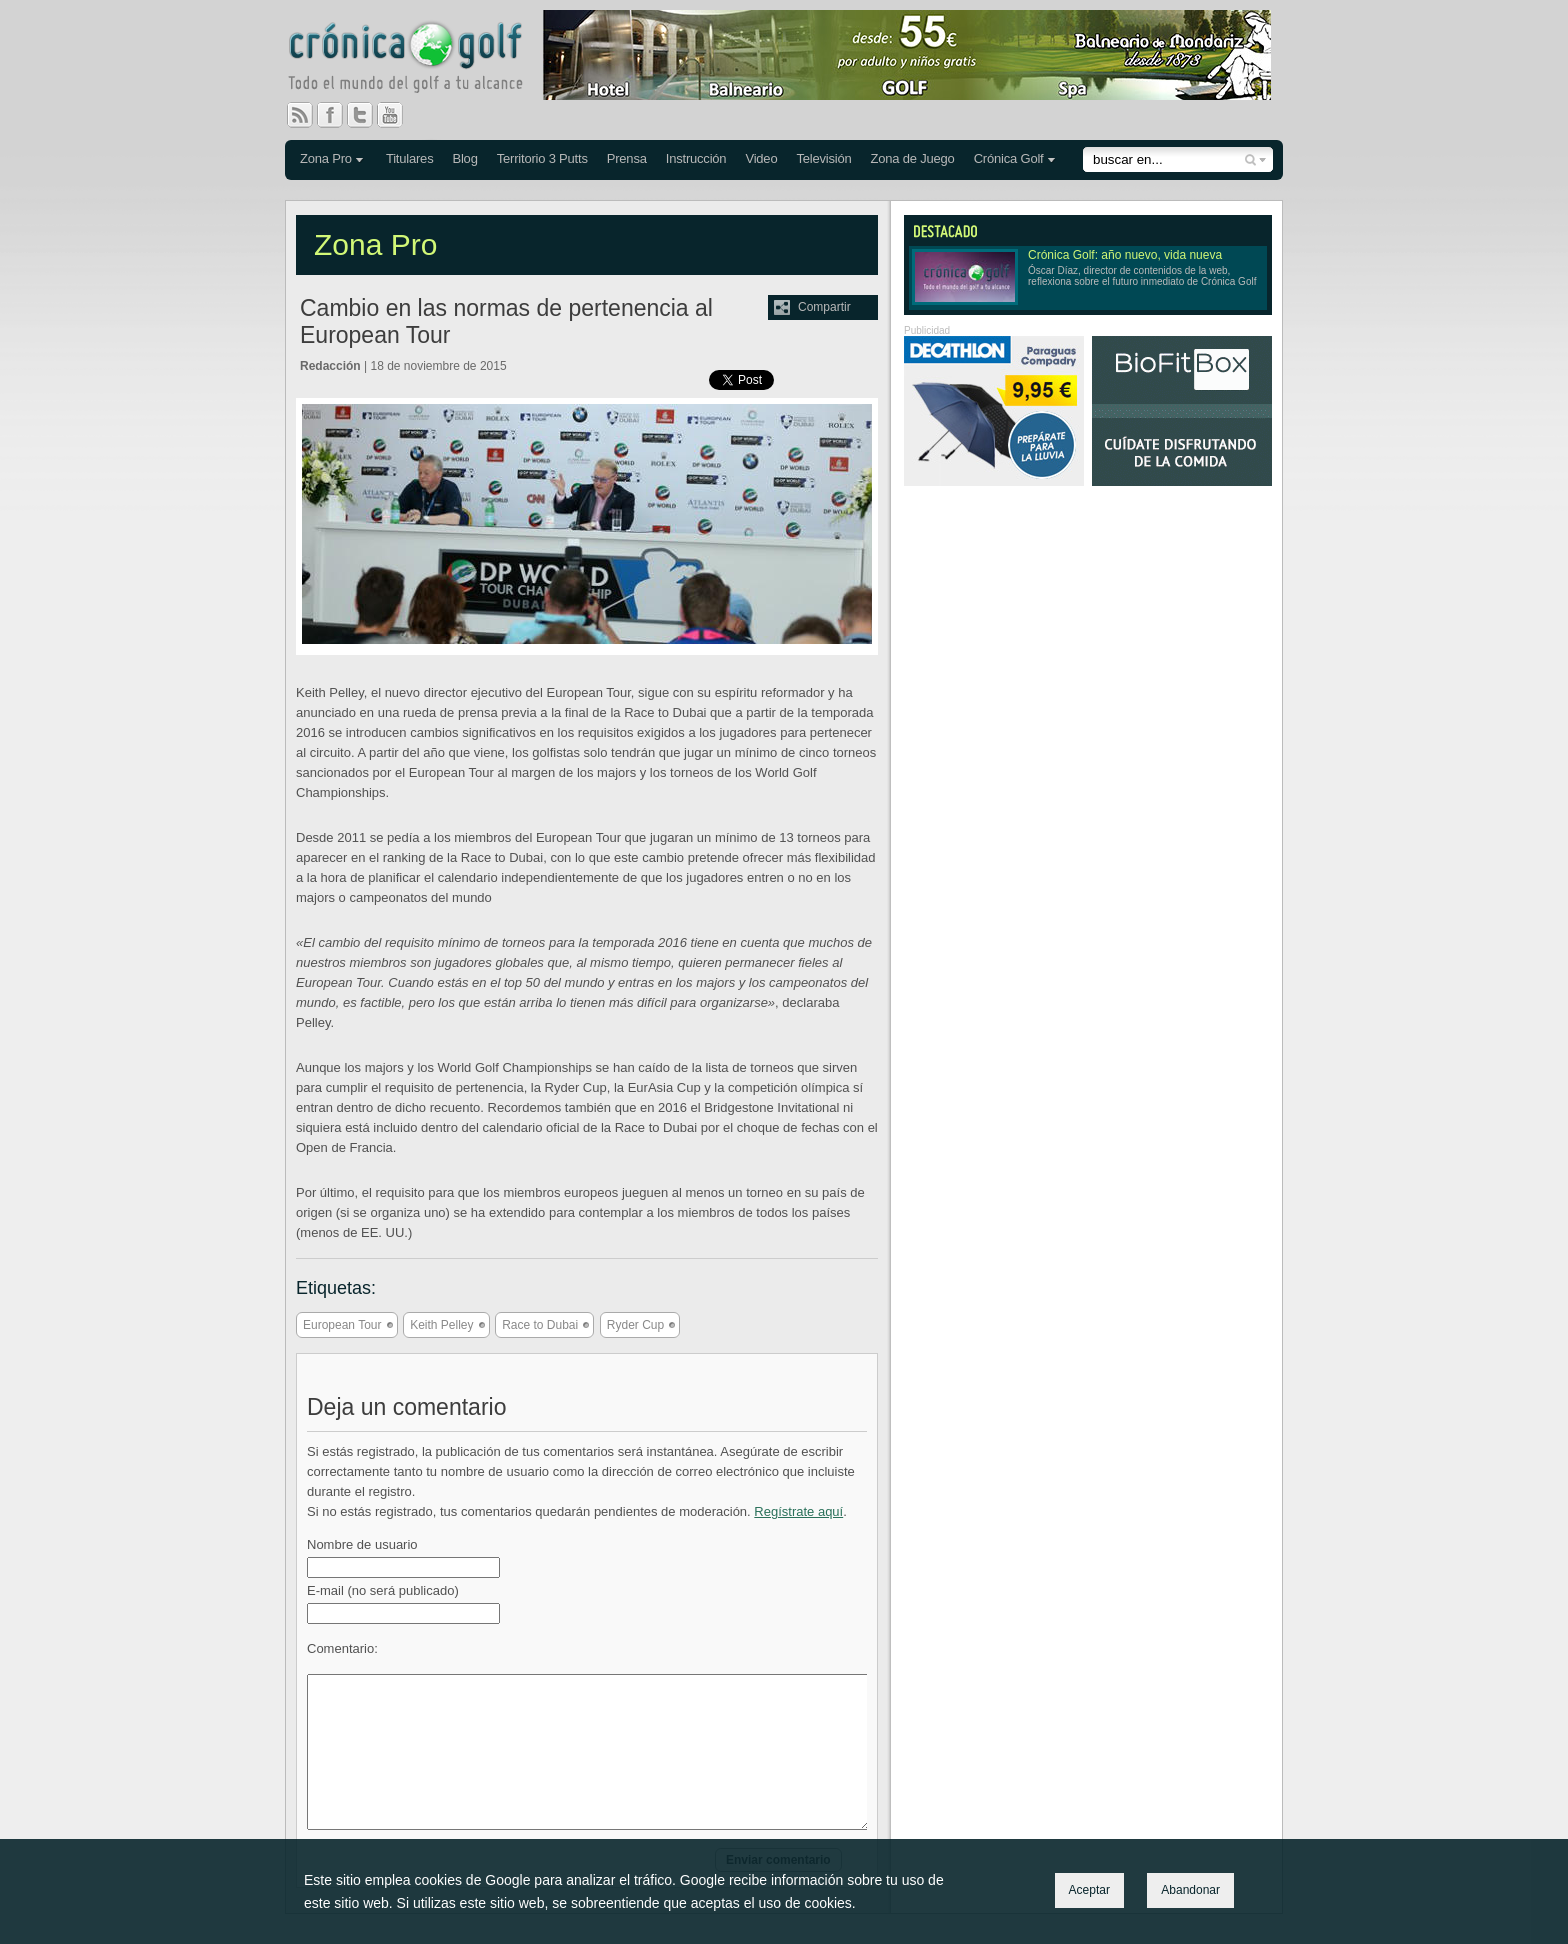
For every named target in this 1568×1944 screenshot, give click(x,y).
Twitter (368, 115)
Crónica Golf (1009, 158)
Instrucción (696, 158)
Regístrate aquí (798, 1511)
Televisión (823, 158)
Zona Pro (326, 158)
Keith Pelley (441, 1325)
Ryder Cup (635, 1325)
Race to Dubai (540, 1325)
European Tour (342, 1325)
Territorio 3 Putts (542, 158)
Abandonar (1190, 1890)
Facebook (338, 115)
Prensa (627, 158)
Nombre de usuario (362, 1544)
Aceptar (1089, 1890)
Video (761, 158)
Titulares (410, 158)
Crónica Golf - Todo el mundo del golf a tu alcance (420, 60)
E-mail (383, 1590)
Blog (464, 158)
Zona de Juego (913, 158)
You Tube (398, 115)
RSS (300, 115)
